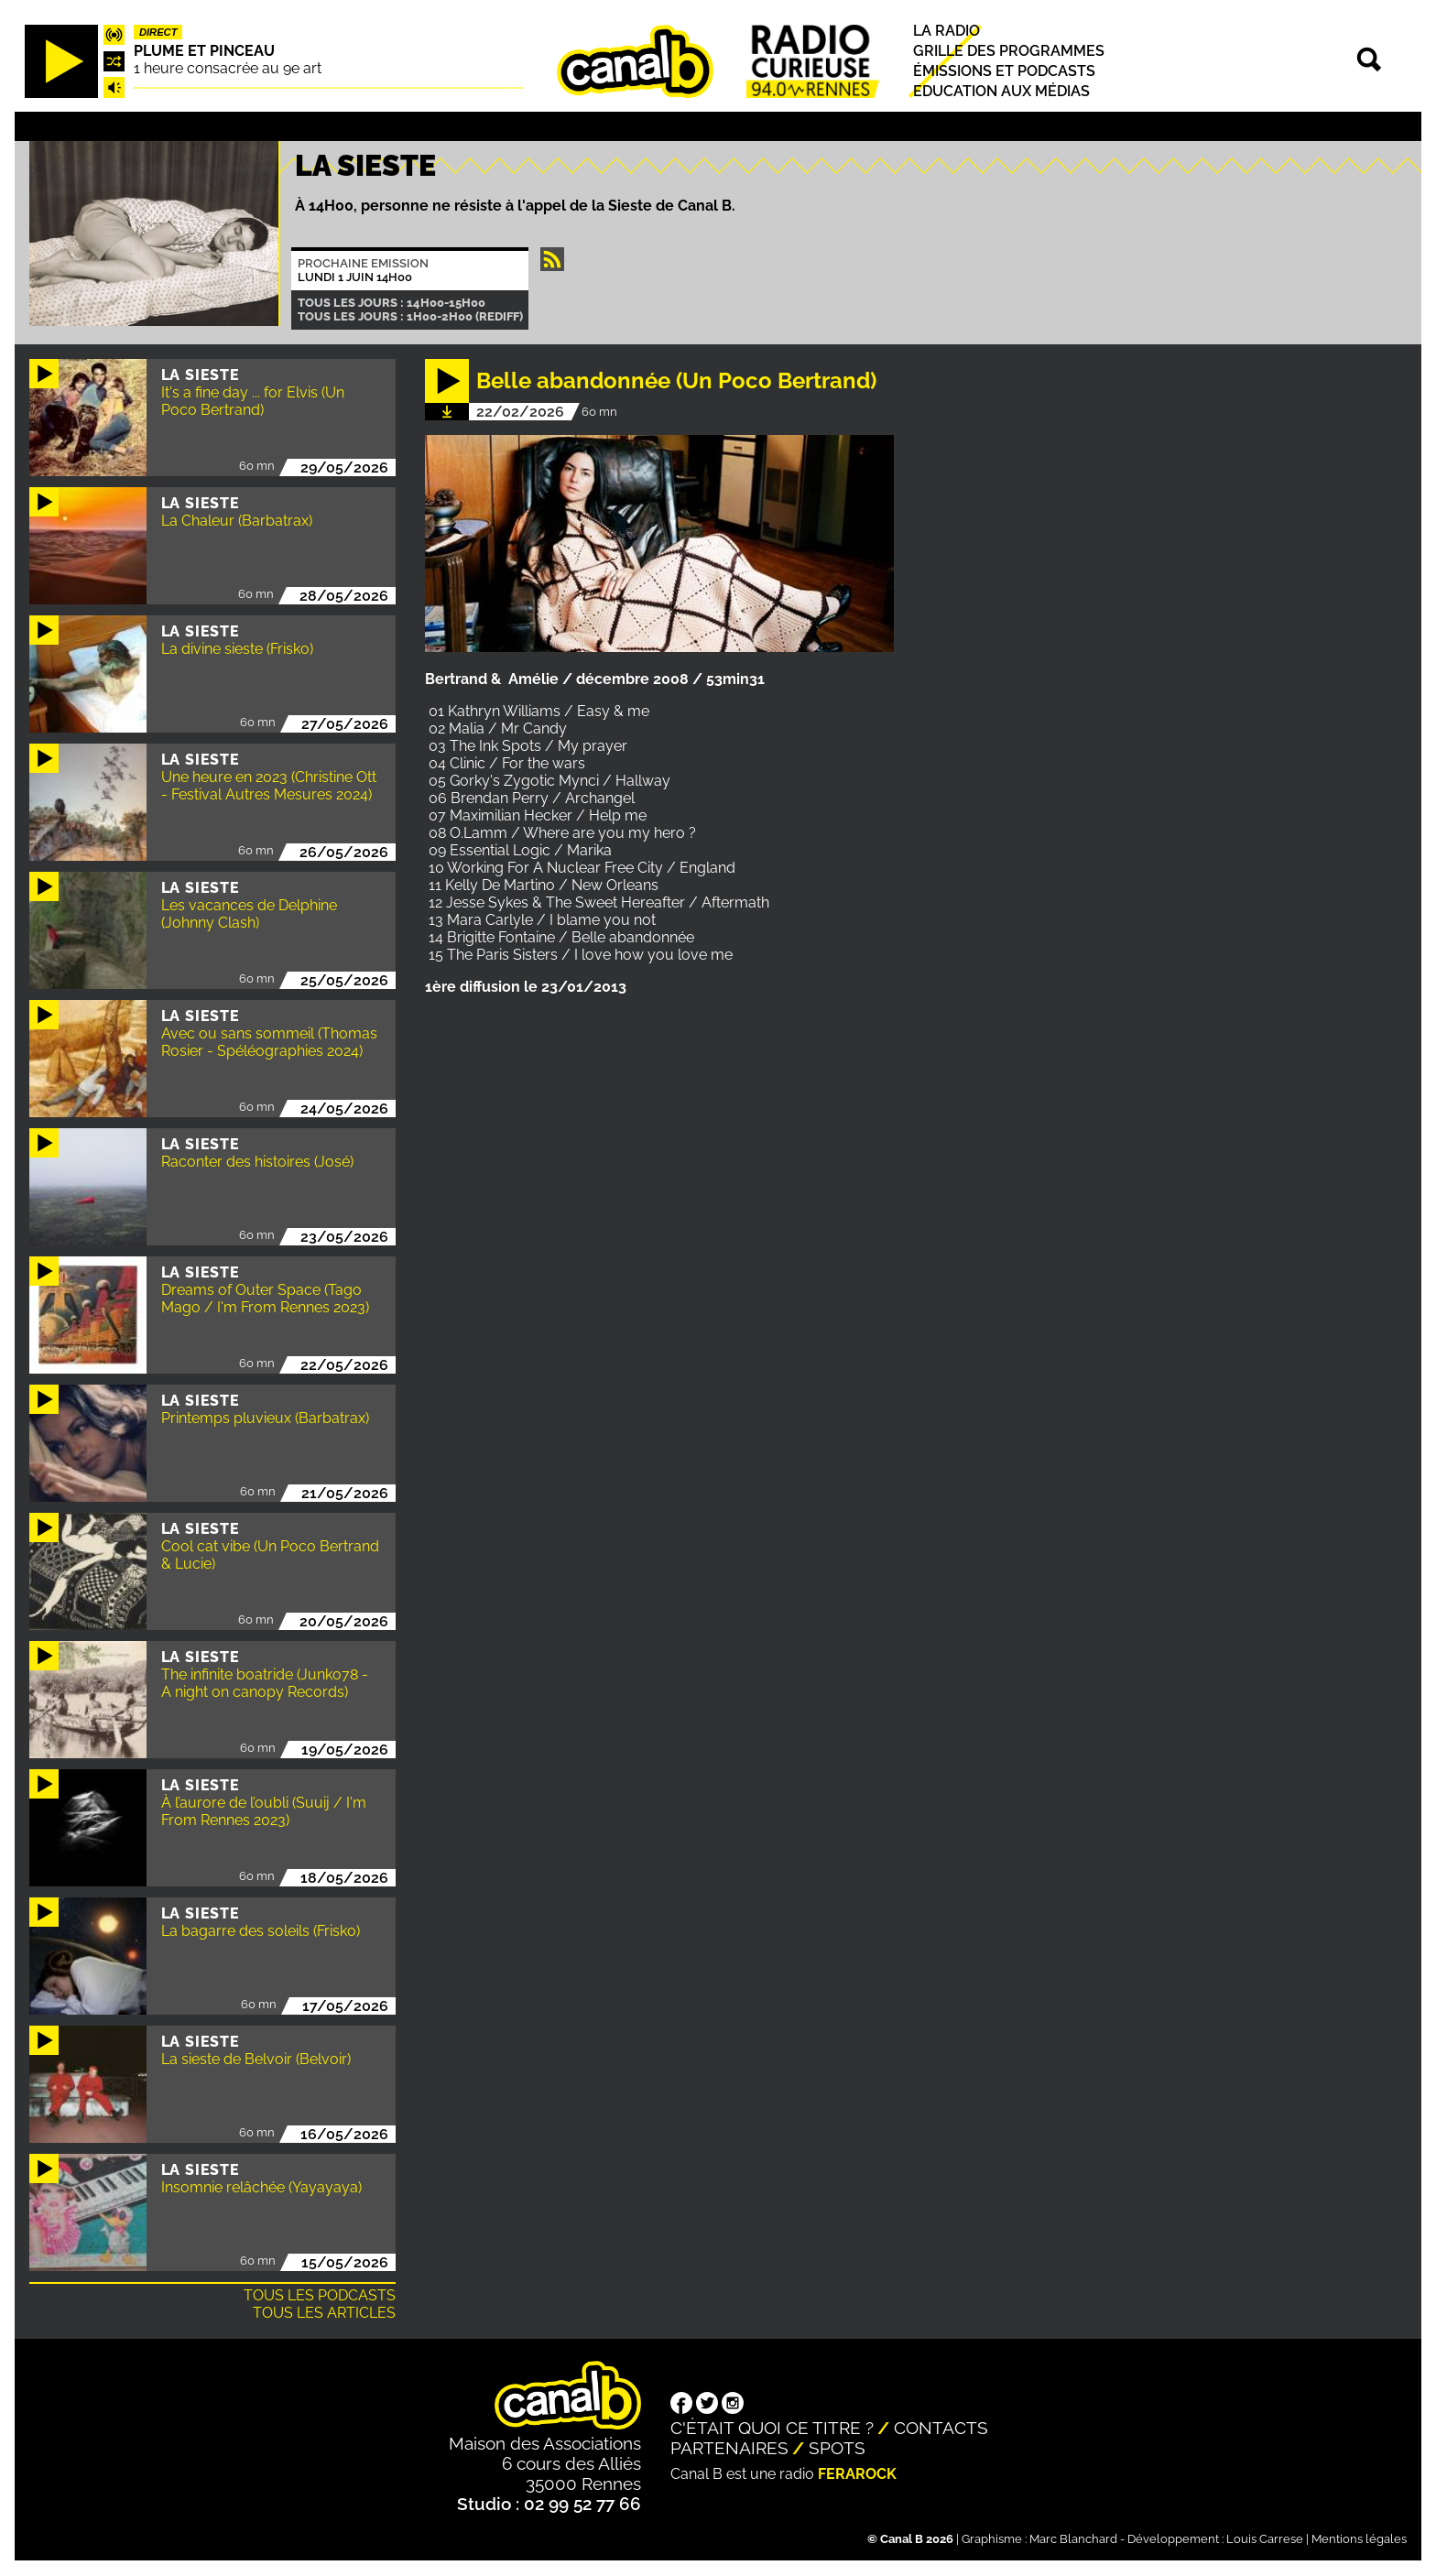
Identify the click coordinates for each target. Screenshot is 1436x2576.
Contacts (941, 2428)
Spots (837, 2448)
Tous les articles (324, 2312)
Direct (158, 32)
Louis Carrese (1264, 2539)
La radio (946, 30)
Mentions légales (1359, 2539)
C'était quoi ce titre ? (772, 2428)
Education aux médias (1001, 92)
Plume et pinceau (204, 51)
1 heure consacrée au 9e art (227, 68)
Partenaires (729, 2448)
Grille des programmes (1008, 51)
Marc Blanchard (1073, 2539)
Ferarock (857, 2474)
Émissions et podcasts (1004, 71)
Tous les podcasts (320, 2295)
